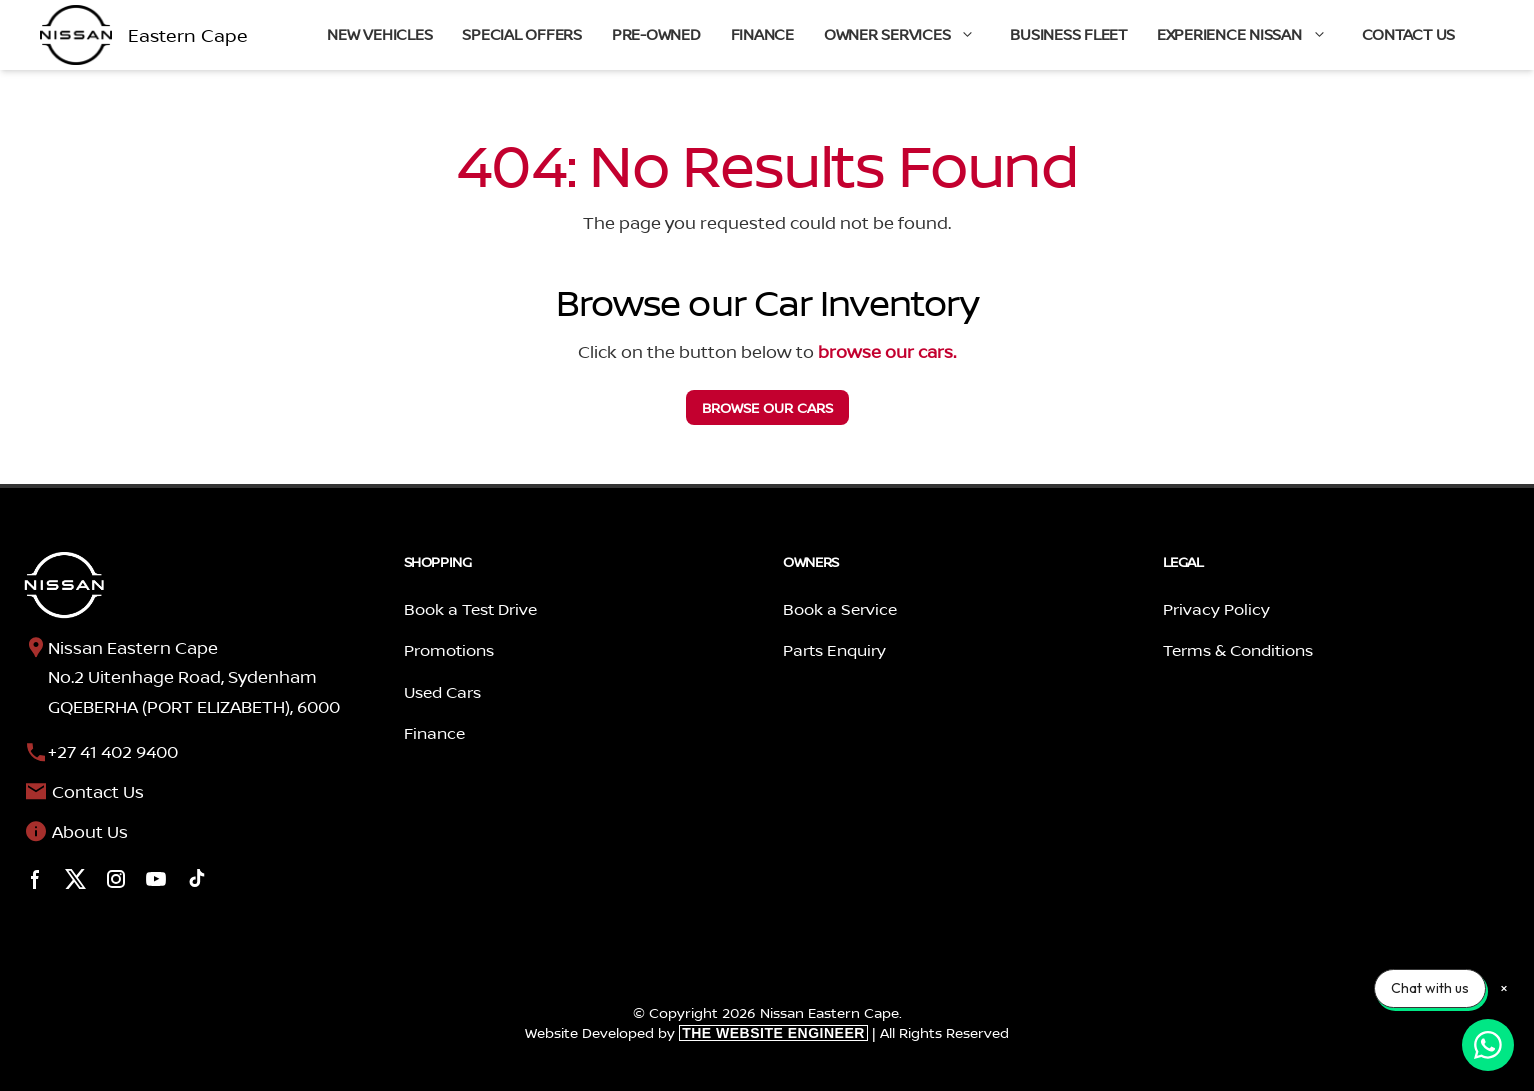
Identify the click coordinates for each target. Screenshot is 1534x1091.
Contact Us (1409, 34)
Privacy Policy (1216, 609)
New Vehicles (379, 34)
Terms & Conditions (1238, 650)
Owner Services (910, 35)
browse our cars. (887, 351)
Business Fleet (1068, 34)
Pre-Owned (656, 34)
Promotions (449, 650)
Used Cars (442, 692)
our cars (767, 407)
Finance (762, 34)
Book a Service (840, 609)
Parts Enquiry (834, 650)
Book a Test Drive (470, 609)
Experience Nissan (1252, 35)
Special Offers (522, 34)
